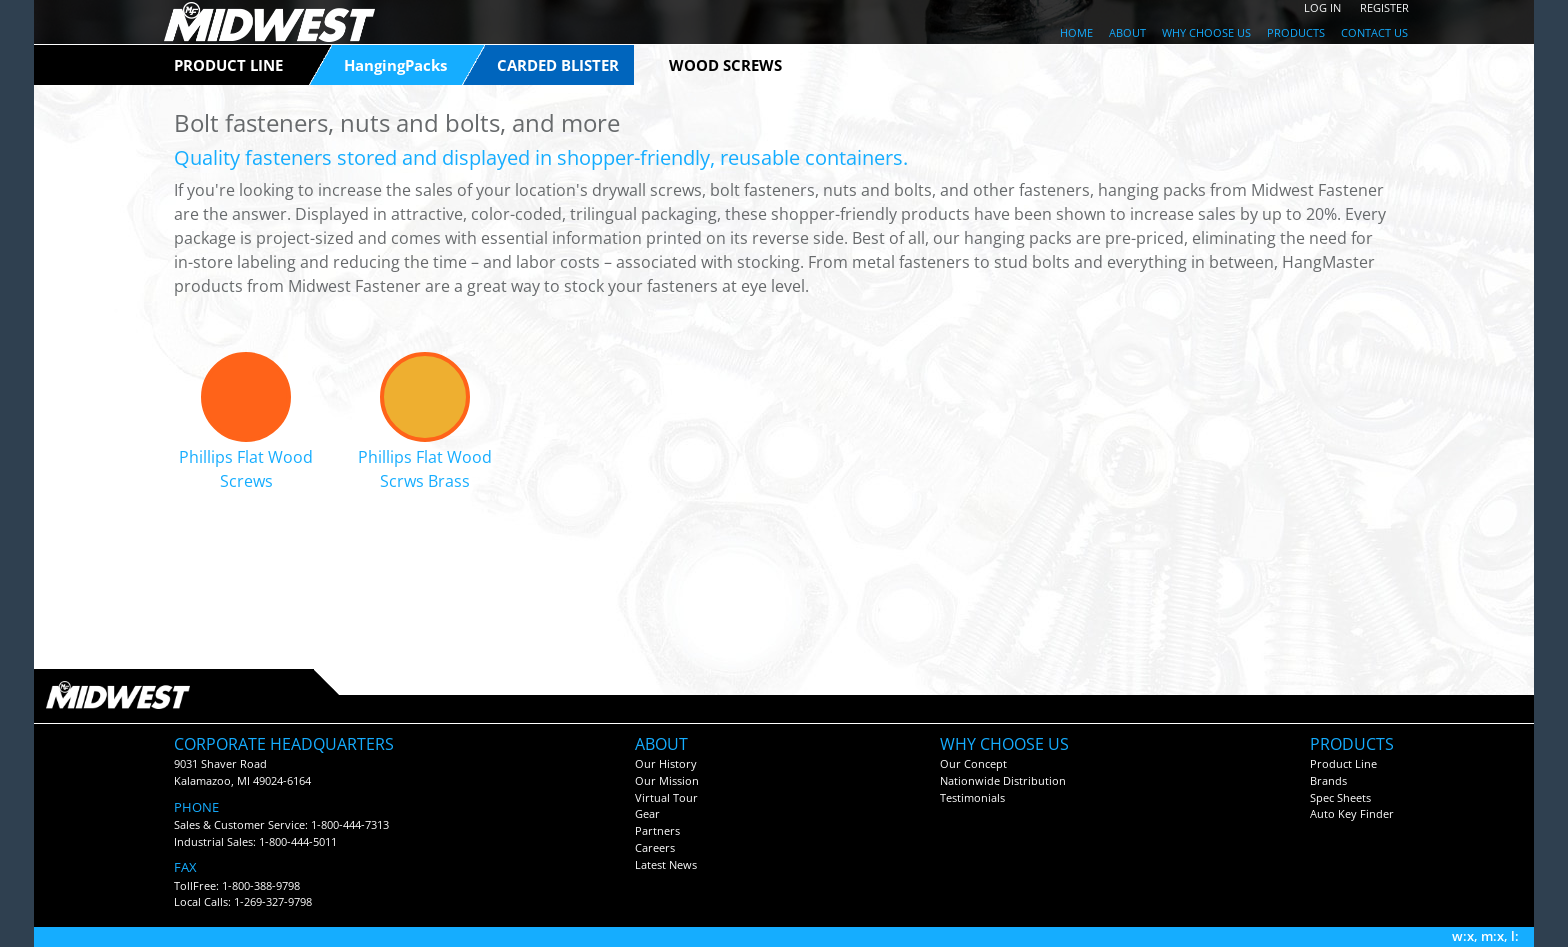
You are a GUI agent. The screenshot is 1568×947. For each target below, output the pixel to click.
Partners (657, 830)
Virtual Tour (666, 797)
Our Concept (973, 763)
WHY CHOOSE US (1206, 32)
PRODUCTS (1296, 32)
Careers (655, 847)
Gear (647, 813)
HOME (1076, 32)
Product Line (1343, 763)
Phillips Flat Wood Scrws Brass (425, 469)
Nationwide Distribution (1003, 780)
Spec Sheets (1340, 797)
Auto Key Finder (1352, 813)
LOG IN (1322, 7)
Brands (1328, 780)
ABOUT (1127, 32)
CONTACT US (1374, 32)
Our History (666, 763)
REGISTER (1384, 7)
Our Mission (667, 780)
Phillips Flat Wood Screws (246, 469)
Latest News (666, 864)
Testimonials (972, 797)
